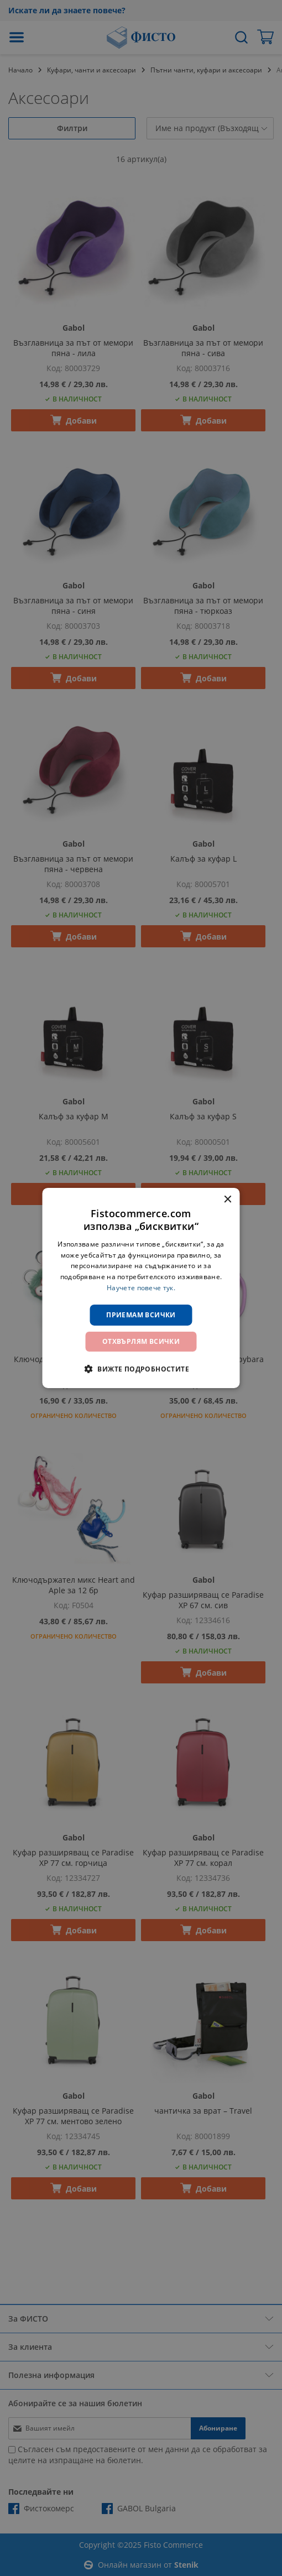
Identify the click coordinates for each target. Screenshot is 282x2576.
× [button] (227, 1200)
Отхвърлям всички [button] (141, 1341)
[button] (141, 1368)
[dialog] (141, 1288)
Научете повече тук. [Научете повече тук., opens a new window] (141, 1287)
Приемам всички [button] (141, 1315)
